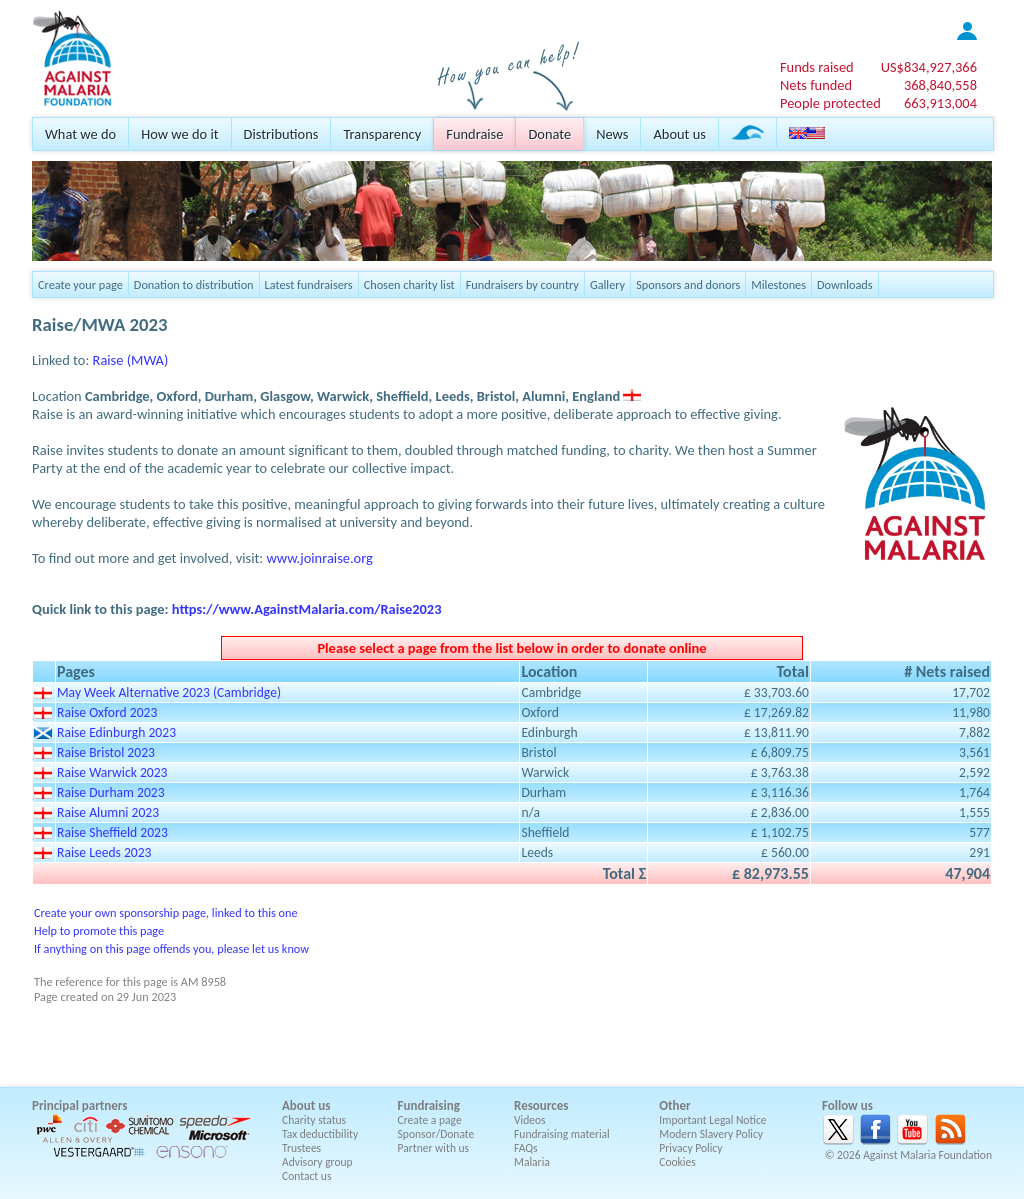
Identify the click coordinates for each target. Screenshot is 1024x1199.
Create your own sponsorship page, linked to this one (166, 912)
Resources (541, 1105)
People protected (830, 103)
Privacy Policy (690, 1148)
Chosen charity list (409, 284)
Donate (549, 134)
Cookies (677, 1162)
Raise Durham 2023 (111, 792)
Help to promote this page (99, 930)
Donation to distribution (194, 284)
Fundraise (474, 134)
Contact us (306, 1176)
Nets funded (816, 85)
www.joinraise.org (319, 558)
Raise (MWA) (131, 360)
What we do (80, 134)
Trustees (301, 1148)
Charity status (314, 1120)
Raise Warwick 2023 (112, 772)
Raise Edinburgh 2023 (116, 732)
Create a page (430, 1120)
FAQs (526, 1148)
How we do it (179, 134)
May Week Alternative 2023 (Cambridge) (169, 692)
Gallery (607, 284)
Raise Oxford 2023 (107, 712)
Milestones (778, 284)
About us (679, 134)
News (612, 134)
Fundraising (429, 1105)
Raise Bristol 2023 (106, 752)
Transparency (382, 134)
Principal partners (79, 1105)
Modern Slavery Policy (711, 1134)
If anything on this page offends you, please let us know (171, 948)
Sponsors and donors (688, 284)
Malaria (532, 1162)
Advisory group (317, 1162)
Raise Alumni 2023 (108, 812)
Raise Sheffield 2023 (112, 832)
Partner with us (434, 1148)
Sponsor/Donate (436, 1134)
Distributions (281, 134)
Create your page (80, 284)
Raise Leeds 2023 (104, 852)
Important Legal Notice (712, 1120)
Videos (530, 1120)
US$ (929, 67)
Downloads (845, 284)
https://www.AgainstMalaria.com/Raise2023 (307, 609)
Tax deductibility (320, 1134)
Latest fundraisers (309, 284)
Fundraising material (562, 1134)
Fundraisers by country (522, 284)
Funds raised (817, 67)
